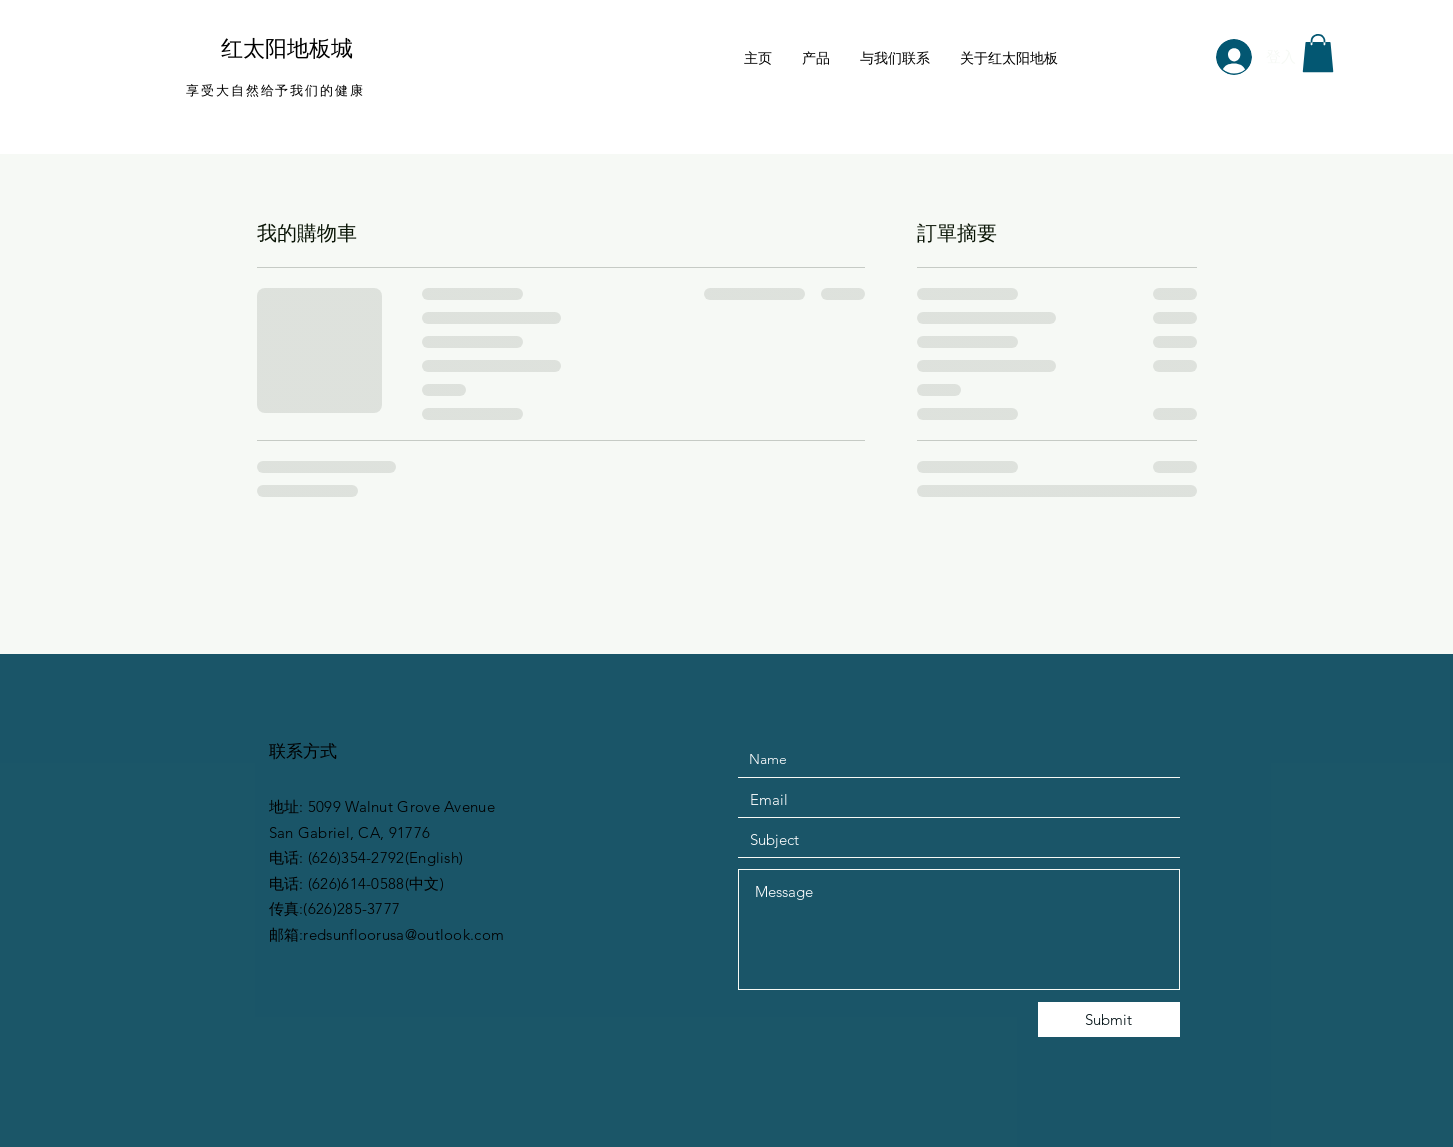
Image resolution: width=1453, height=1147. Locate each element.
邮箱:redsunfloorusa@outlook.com (387, 934)
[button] (1318, 53)
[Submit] (1109, 1019)
